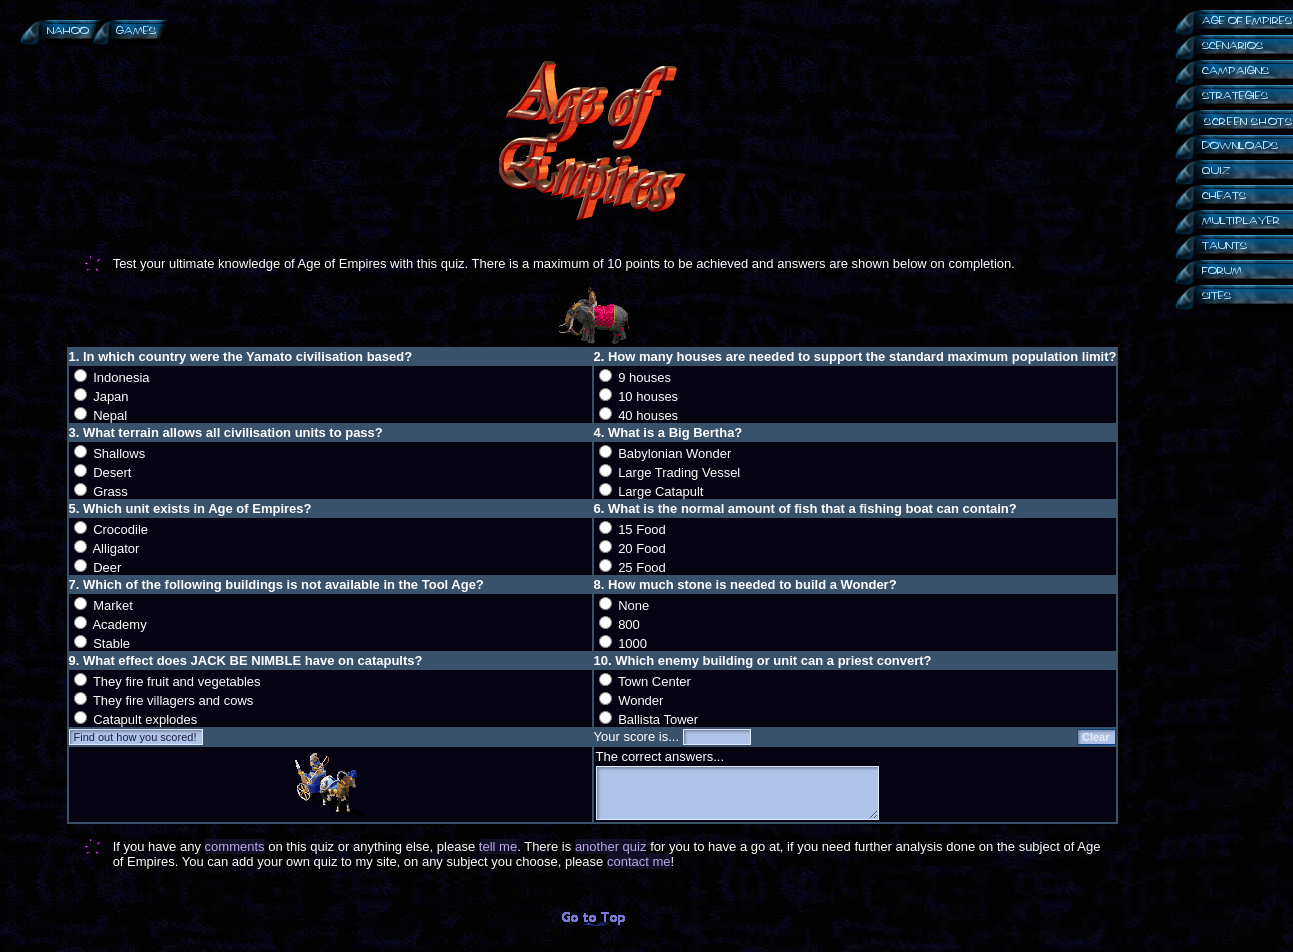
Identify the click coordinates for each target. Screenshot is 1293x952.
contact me (639, 861)
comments (235, 846)
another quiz (611, 846)
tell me (498, 846)
